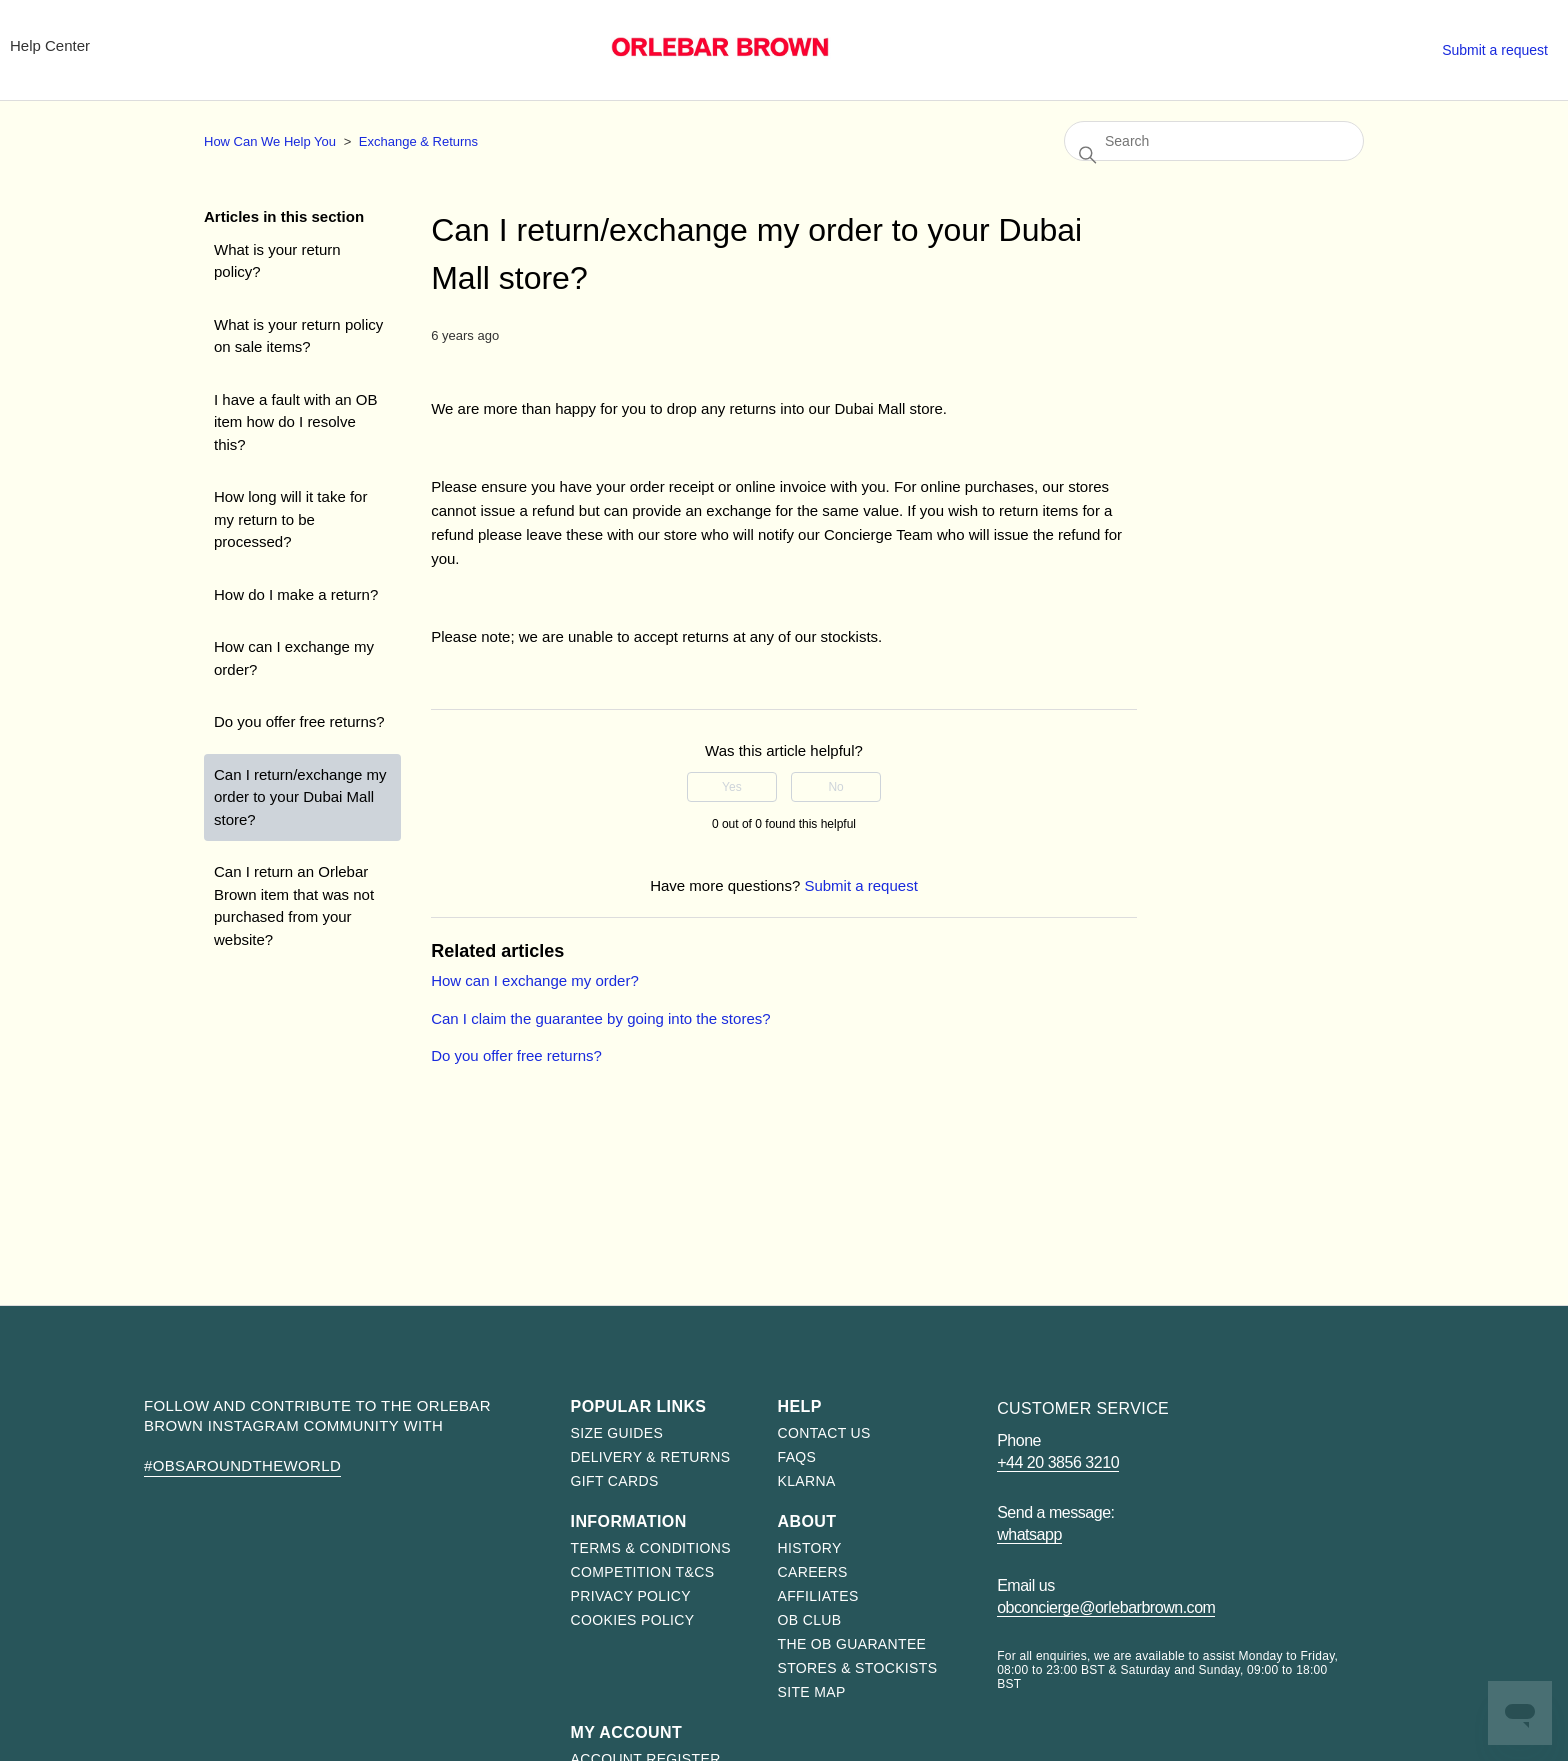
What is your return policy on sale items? (298, 336)
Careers (813, 1572)
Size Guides (617, 1433)
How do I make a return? (296, 594)
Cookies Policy (633, 1620)
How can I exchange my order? (294, 658)
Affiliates (818, 1596)
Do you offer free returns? (299, 721)
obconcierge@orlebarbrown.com (1106, 1607)
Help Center (50, 45)
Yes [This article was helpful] (732, 787)
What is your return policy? (277, 261)
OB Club (810, 1620)
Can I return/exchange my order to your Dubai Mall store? (300, 797)
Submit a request (1495, 50)
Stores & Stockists (858, 1668)
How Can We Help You (270, 141)
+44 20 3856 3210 (1058, 1462)
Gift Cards (615, 1481)
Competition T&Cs (643, 1572)
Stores (1272, 45)
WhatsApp (1029, 1534)
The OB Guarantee (852, 1644)
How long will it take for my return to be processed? (290, 519)
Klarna (807, 1481)
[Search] (1214, 141)
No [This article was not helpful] (835, 787)
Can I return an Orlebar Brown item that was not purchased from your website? (294, 905)
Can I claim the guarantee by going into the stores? (600, 1018)
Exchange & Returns (418, 141)
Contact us (824, 1433)
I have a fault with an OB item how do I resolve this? (295, 422)
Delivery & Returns (651, 1457)
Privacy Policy (631, 1596)
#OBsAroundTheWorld (242, 1465)
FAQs (797, 1457)
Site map (812, 1692)
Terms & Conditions (651, 1548)
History (810, 1548)
